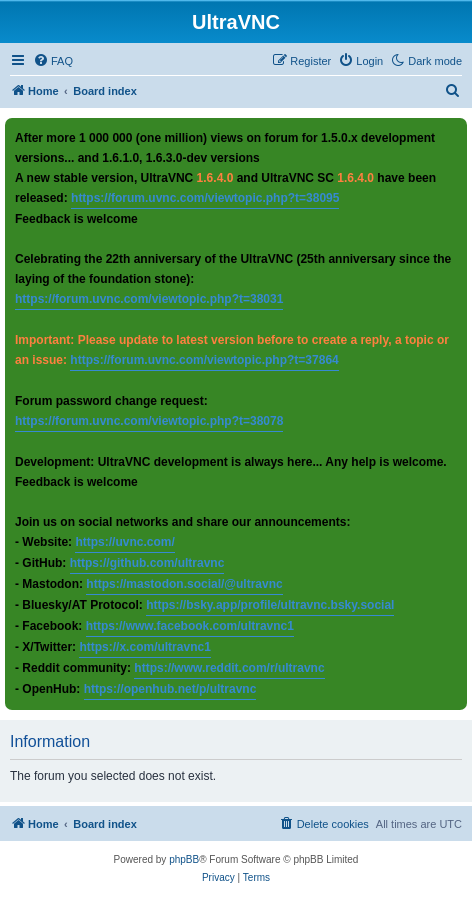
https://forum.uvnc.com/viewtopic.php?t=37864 (204, 360)
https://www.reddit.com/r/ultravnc (229, 668)
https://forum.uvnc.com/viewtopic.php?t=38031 (149, 299)
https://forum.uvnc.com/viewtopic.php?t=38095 (205, 198)
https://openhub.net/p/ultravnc (170, 689)
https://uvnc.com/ (124, 542)
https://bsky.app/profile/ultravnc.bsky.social (270, 605)
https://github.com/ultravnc (147, 563)
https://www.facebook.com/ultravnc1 (190, 626)
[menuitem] (53, 61)
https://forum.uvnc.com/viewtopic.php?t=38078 (149, 421)
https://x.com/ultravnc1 (144, 647)
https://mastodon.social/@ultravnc (184, 584)
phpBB (184, 859)
